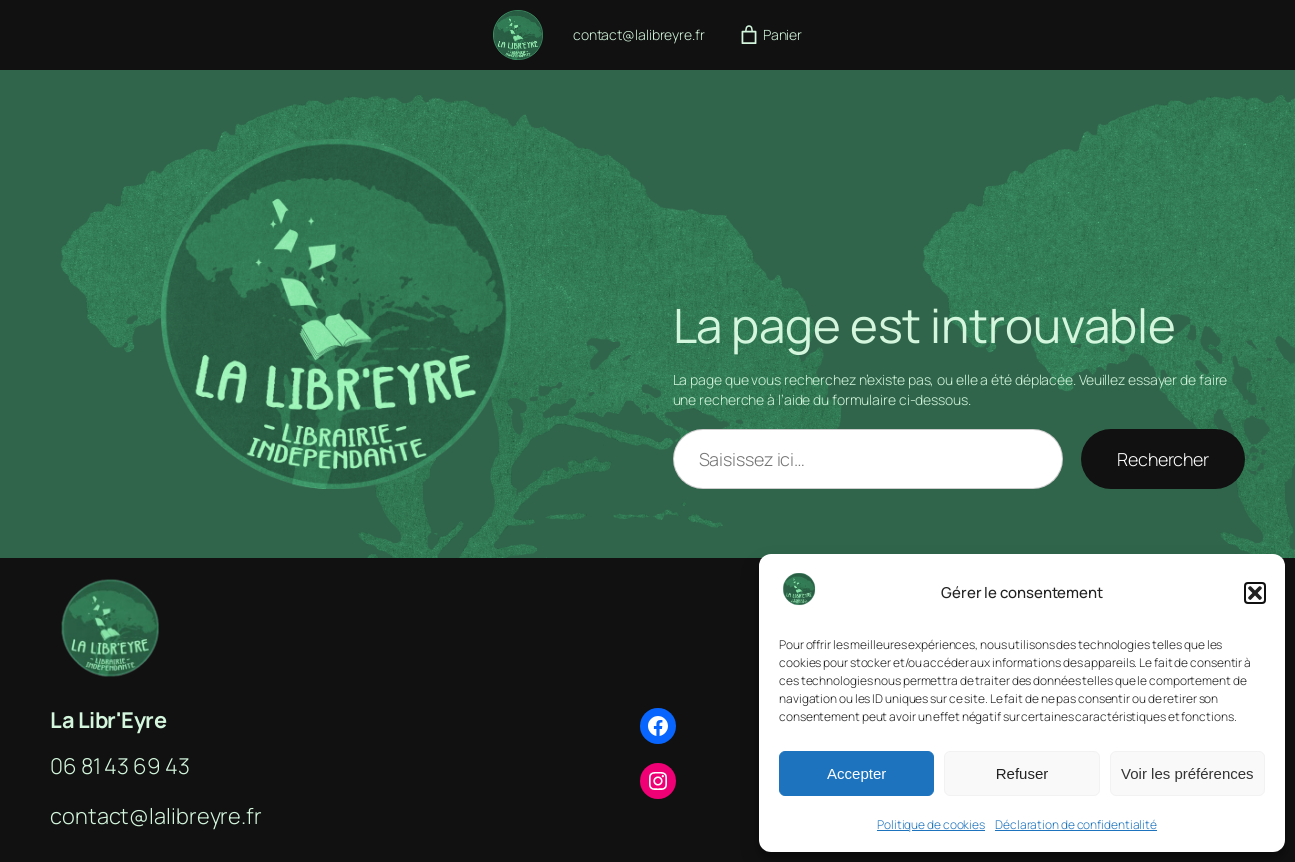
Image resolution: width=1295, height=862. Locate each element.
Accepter (856, 773)
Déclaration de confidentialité (1076, 824)
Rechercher (1163, 459)
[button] (1255, 593)
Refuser (1022, 773)
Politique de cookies (931, 824)
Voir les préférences (1187, 773)
